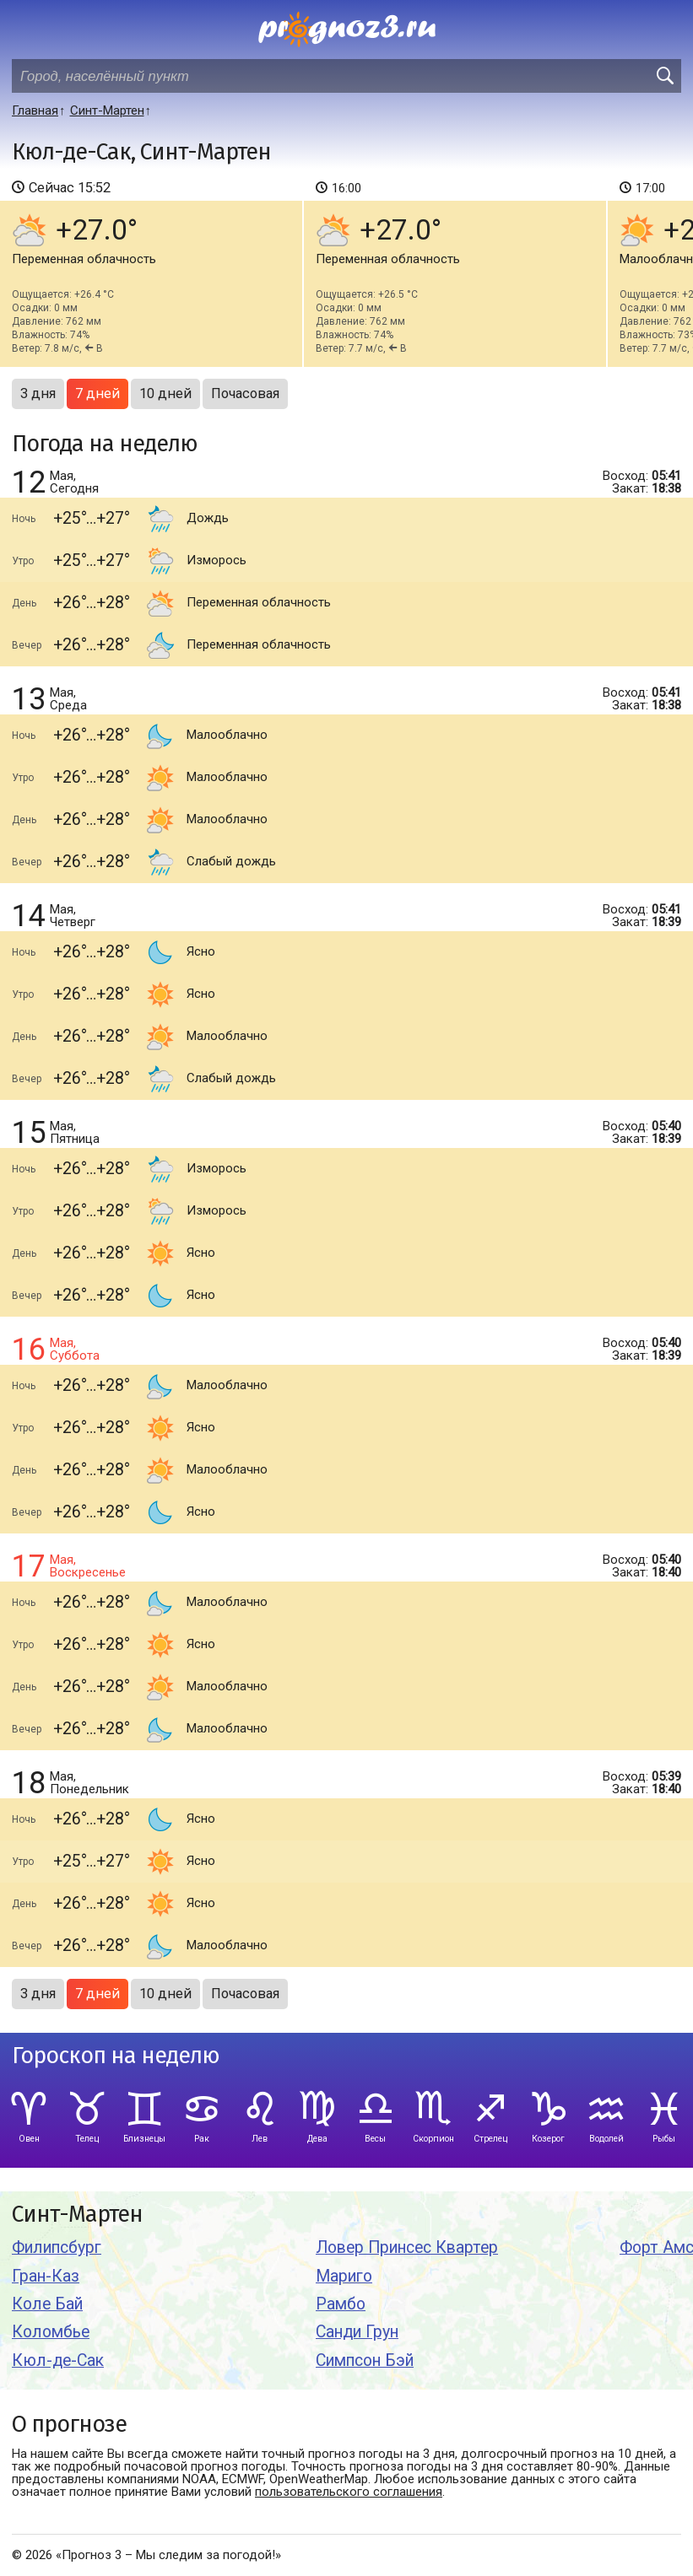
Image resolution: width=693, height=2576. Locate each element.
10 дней (165, 393)
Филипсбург (56, 2247)
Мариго (344, 2276)
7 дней (97, 393)
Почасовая (245, 393)
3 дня (38, 393)
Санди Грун (357, 2332)
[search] (664, 76)
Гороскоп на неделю (115, 2056)
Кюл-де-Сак (58, 2360)
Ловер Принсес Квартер (407, 2247)
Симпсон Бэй (365, 2360)
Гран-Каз (45, 2276)
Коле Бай (47, 2304)
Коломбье (50, 2332)
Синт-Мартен (77, 2214)
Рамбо (340, 2304)
